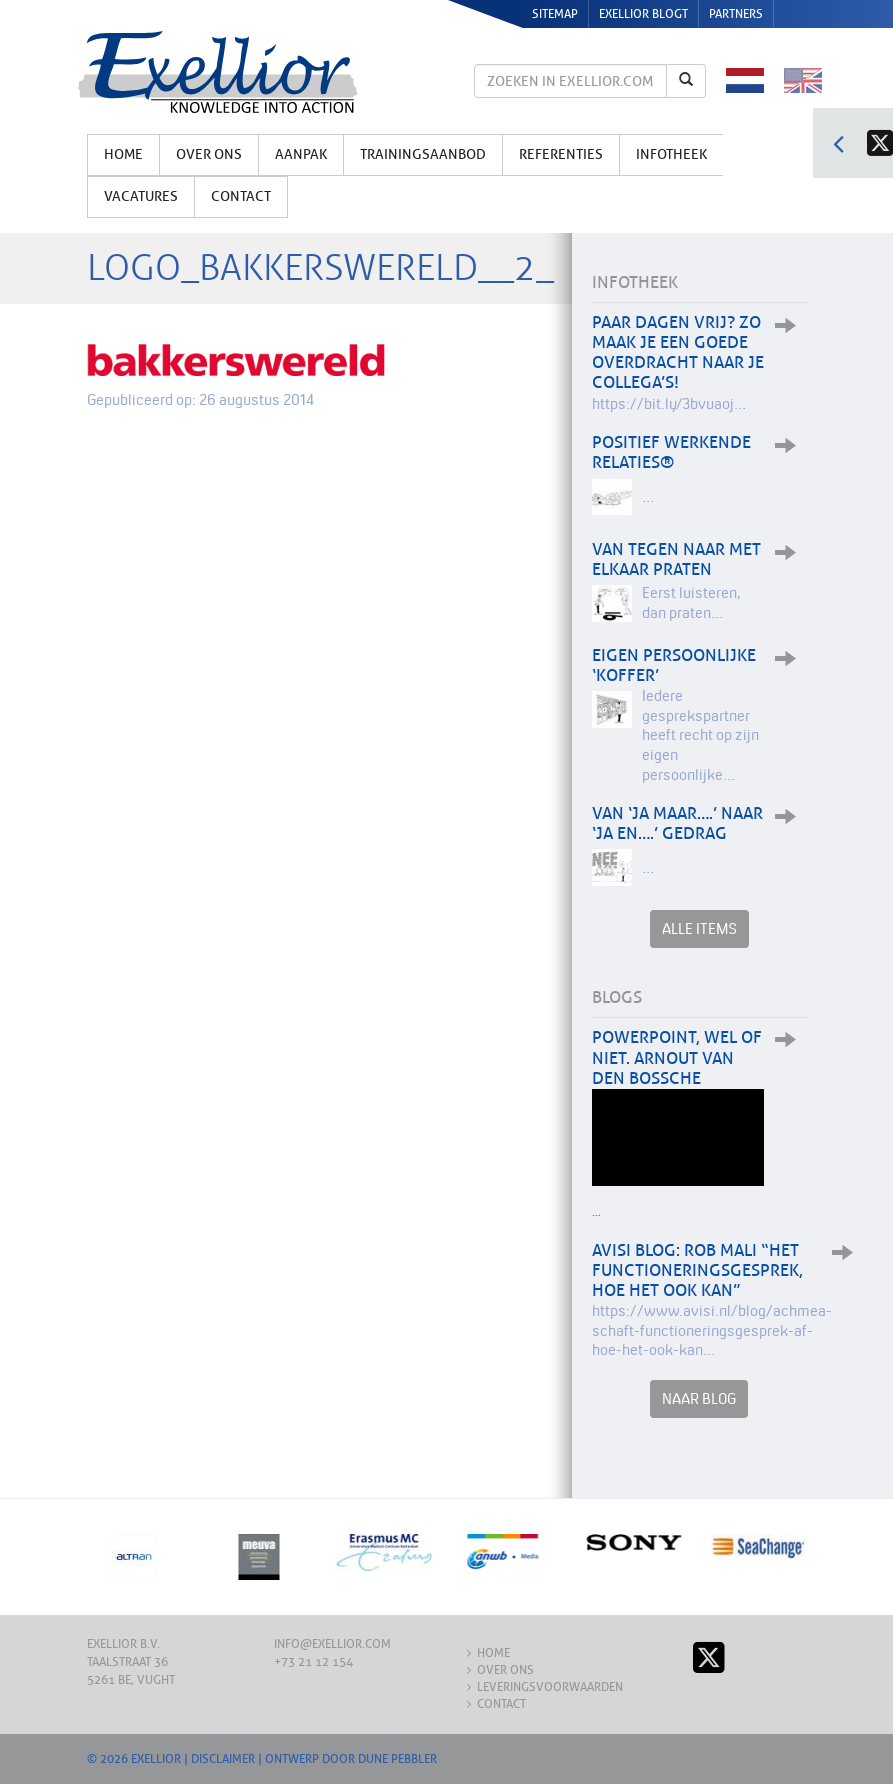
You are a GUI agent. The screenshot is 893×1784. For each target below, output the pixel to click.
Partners (736, 14)
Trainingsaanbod (423, 154)
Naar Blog (699, 1398)
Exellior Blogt (643, 14)
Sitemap (555, 14)
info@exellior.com (332, 1644)
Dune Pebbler (397, 1759)
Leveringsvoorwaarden (550, 1687)
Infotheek (671, 154)
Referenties (561, 154)
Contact (241, 196)
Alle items (699, 928)
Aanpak (301, 154)
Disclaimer (223, 1759)
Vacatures (141, 196)
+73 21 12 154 (313, 1662)
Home (123, 154)
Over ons (209, 154)
